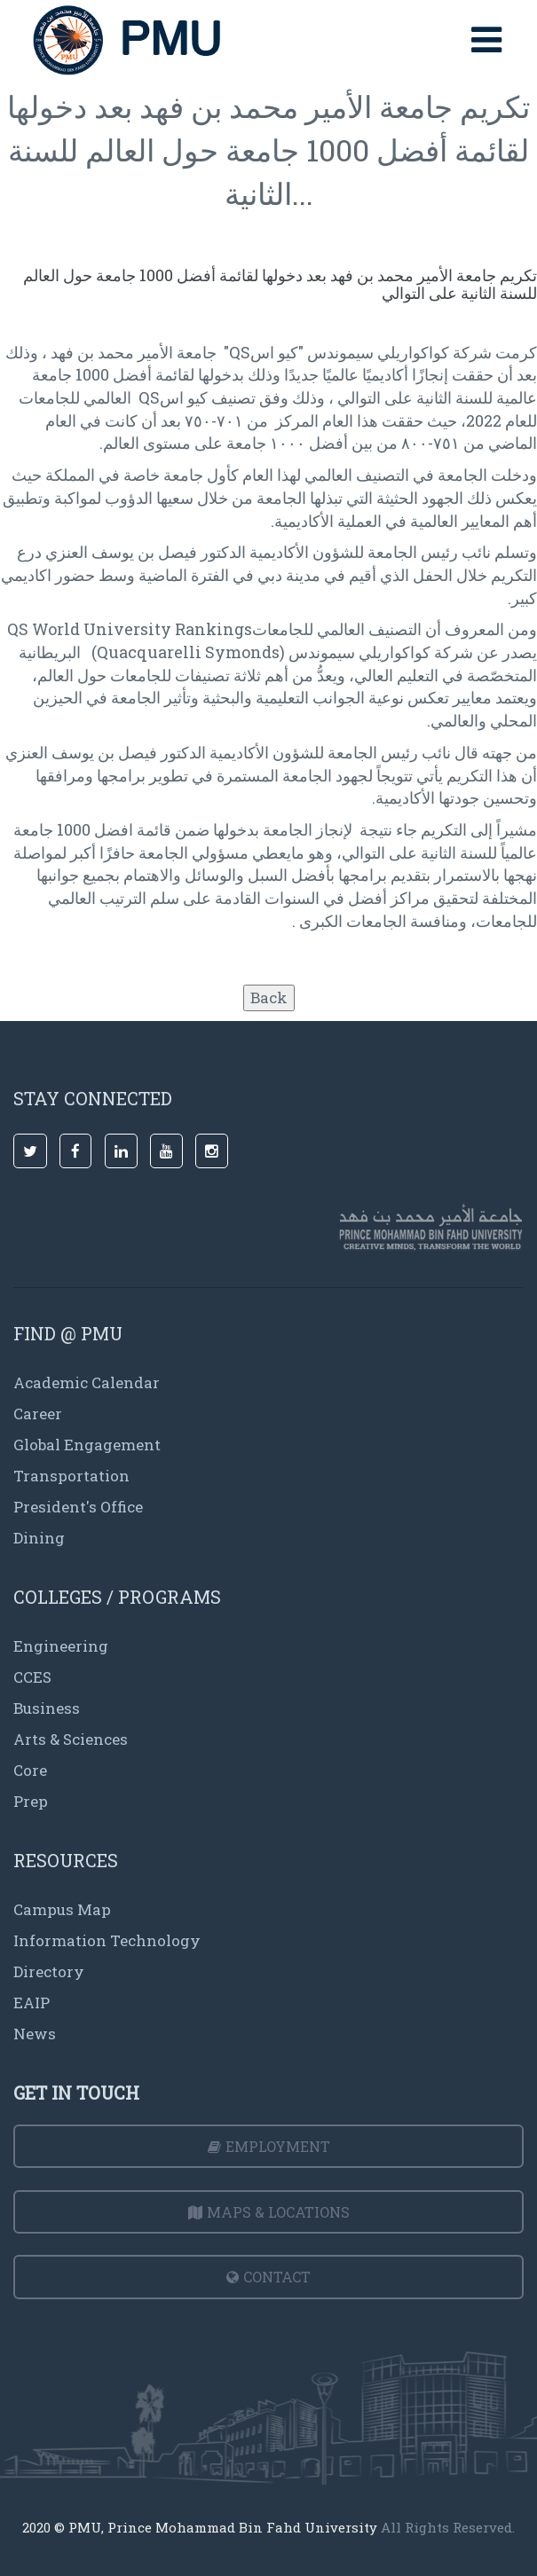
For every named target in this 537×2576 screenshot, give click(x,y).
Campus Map (62, 1909)
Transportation (71, 1475)
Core (30, 1770)
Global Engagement (87, 1444)
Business (46, 1708)
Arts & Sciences (70, 1739)
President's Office (78, 1506)
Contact (268, 2276)
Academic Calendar (86, 1382)
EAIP (31, 2002)
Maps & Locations (269, 2212)
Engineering (60, 1646)
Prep (30, 1801)
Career (37, 1413)
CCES (32, 1677)
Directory (48, 1971)
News (34, 2033)
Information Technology (107, 1940)
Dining (39, 1538)
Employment (269, 2146)
